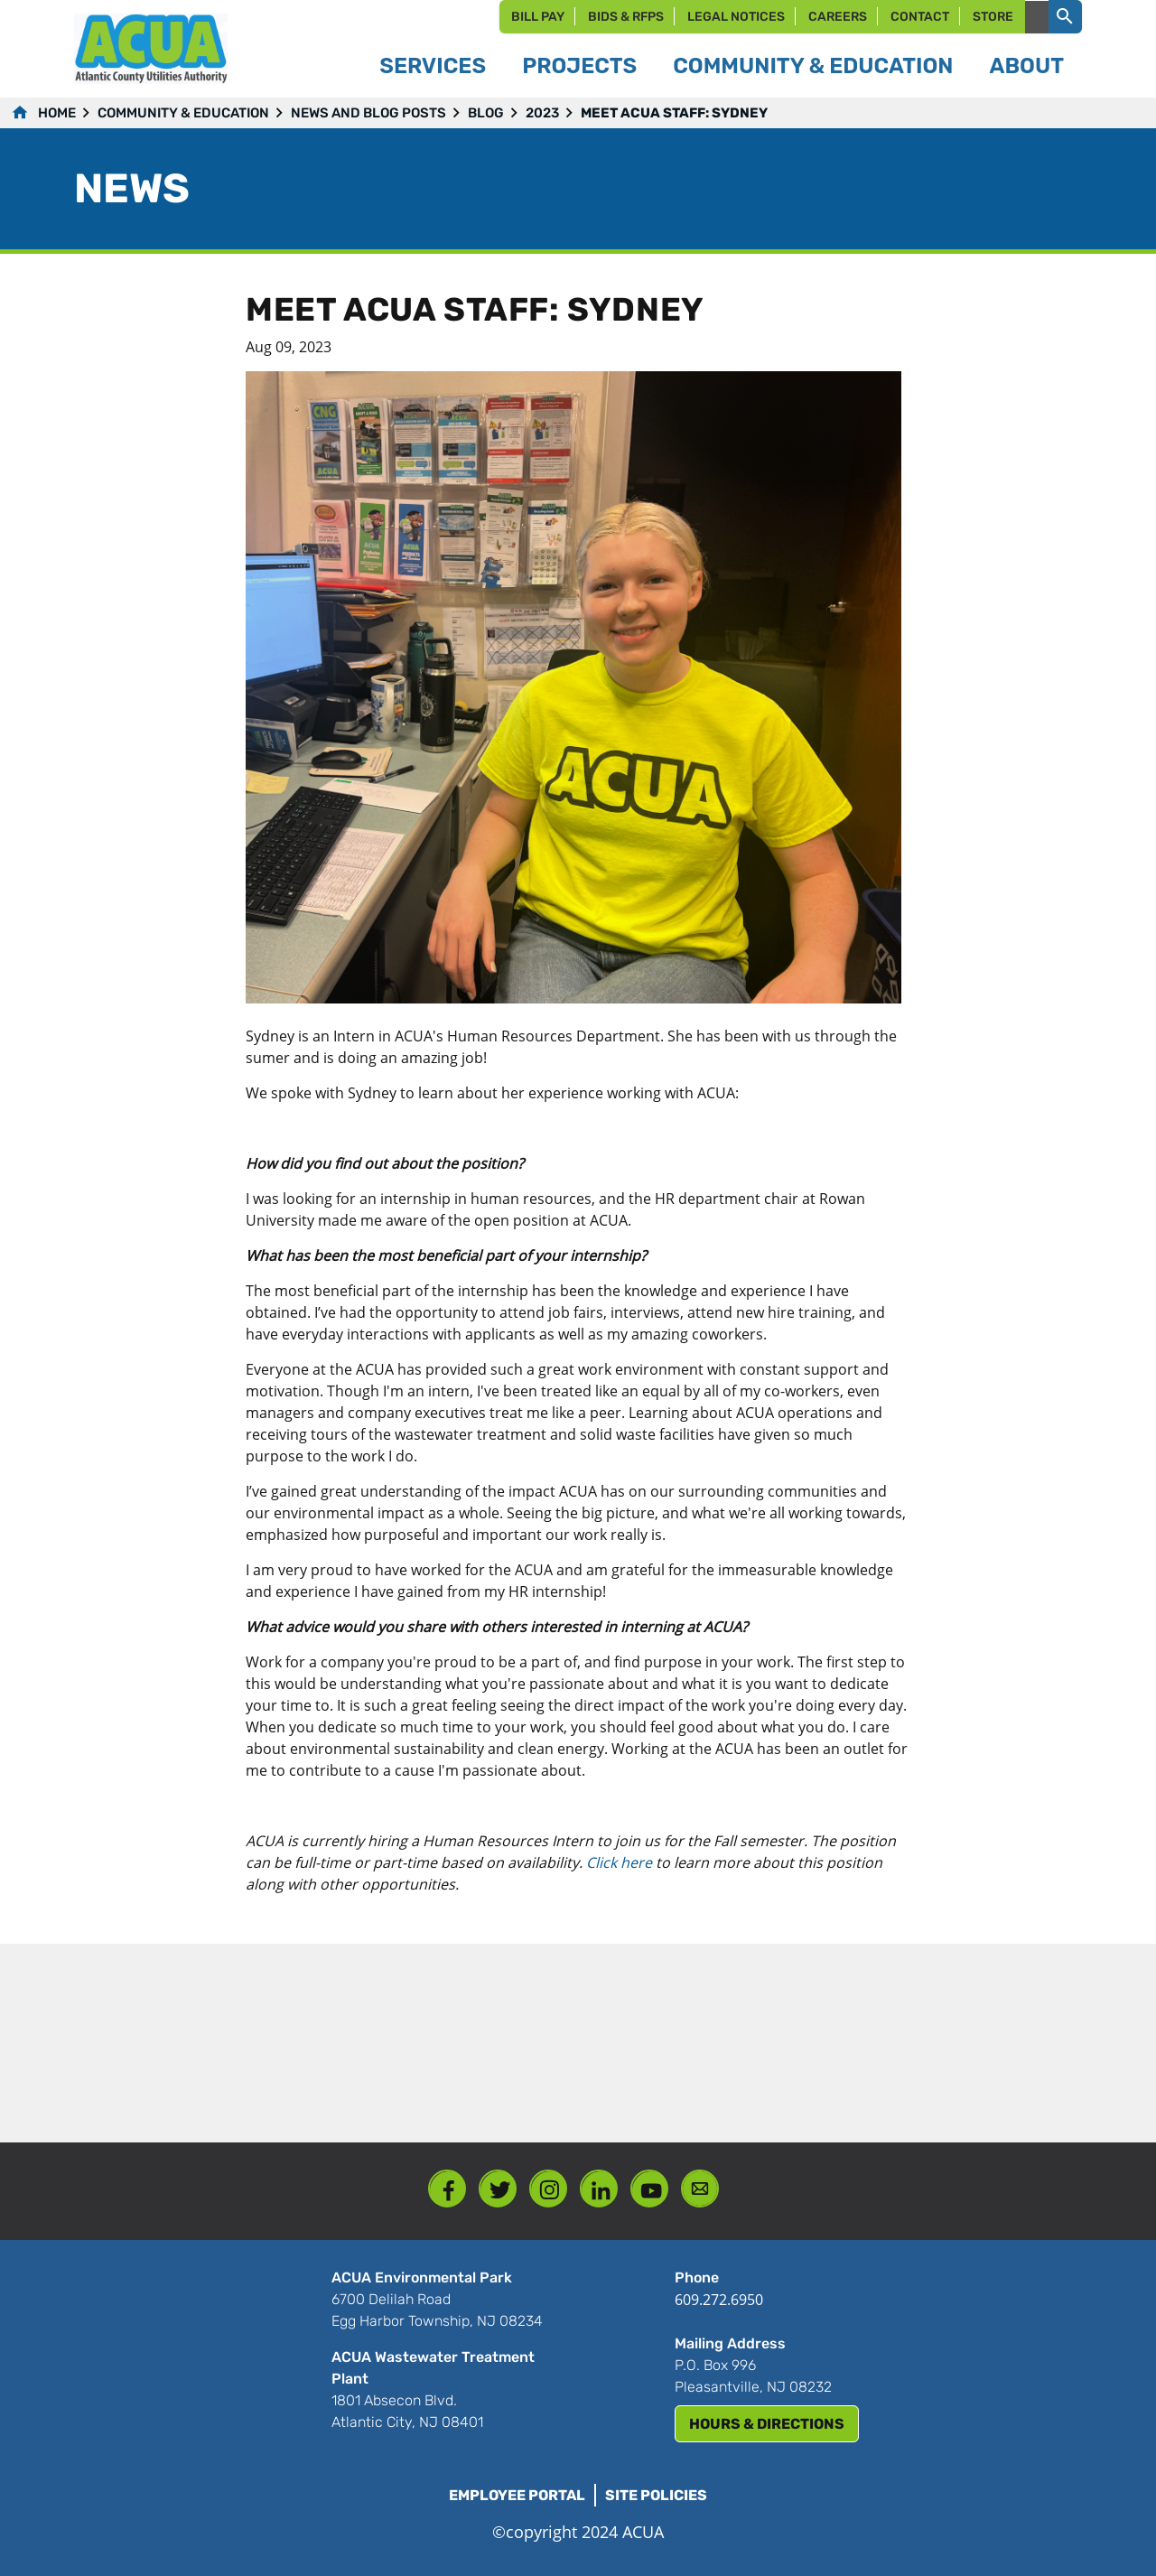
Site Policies (656, 2495)
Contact (919, 16)
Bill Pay (537, 16)
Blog (486, 113)
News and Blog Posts (368, 113)
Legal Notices (736, 16)
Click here (619, 1862)
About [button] (1026, 66)
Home (57, 113)
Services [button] (432, 66)
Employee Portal (517, 2495)
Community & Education (183, 113)
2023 (542, 113)
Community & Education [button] (813, 66)
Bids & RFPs (626, 16)
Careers (837, 16)
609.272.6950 (719, 2300)
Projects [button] (579, 66)
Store (993, 16)
